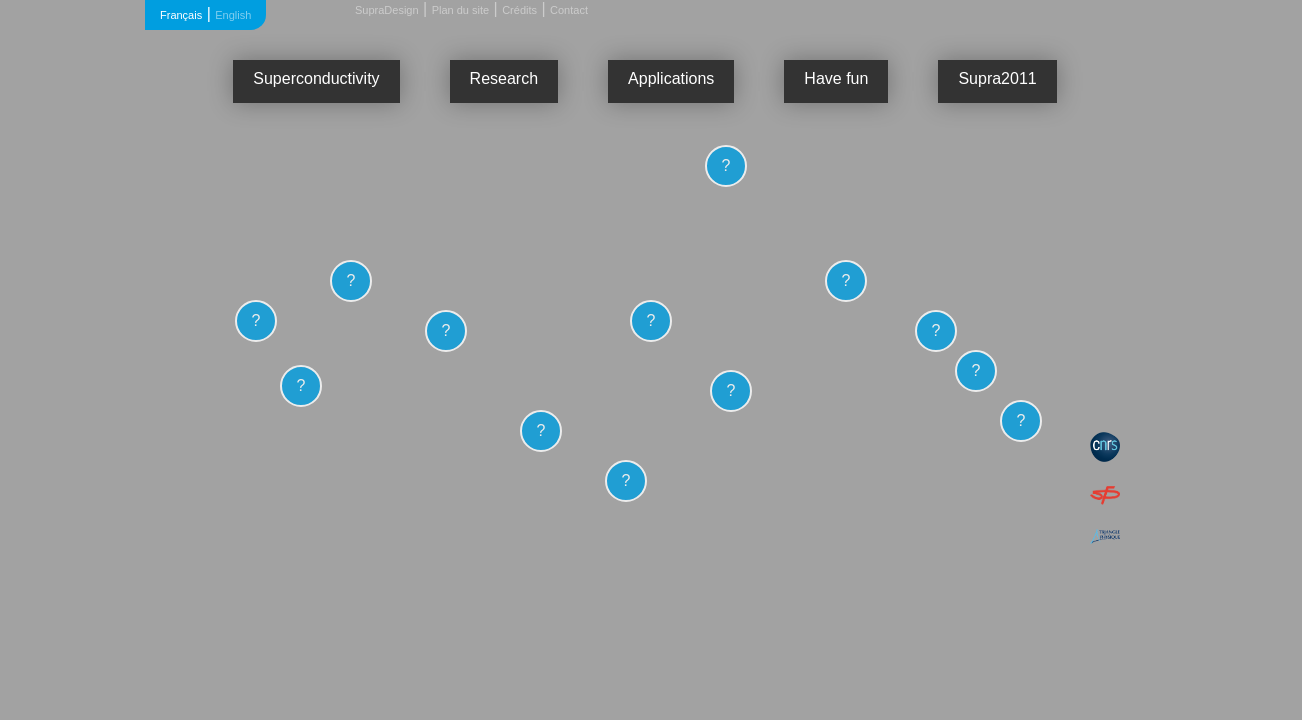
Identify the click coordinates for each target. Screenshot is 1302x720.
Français (181, 15)
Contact (569, 10)
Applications (671, 78)
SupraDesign (387, 10)
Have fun (836, 78)
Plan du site (460, 10)
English (233, 15)
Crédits (519, 10)
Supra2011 (997, 78)
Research (504, 78)
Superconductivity (316, 78)
